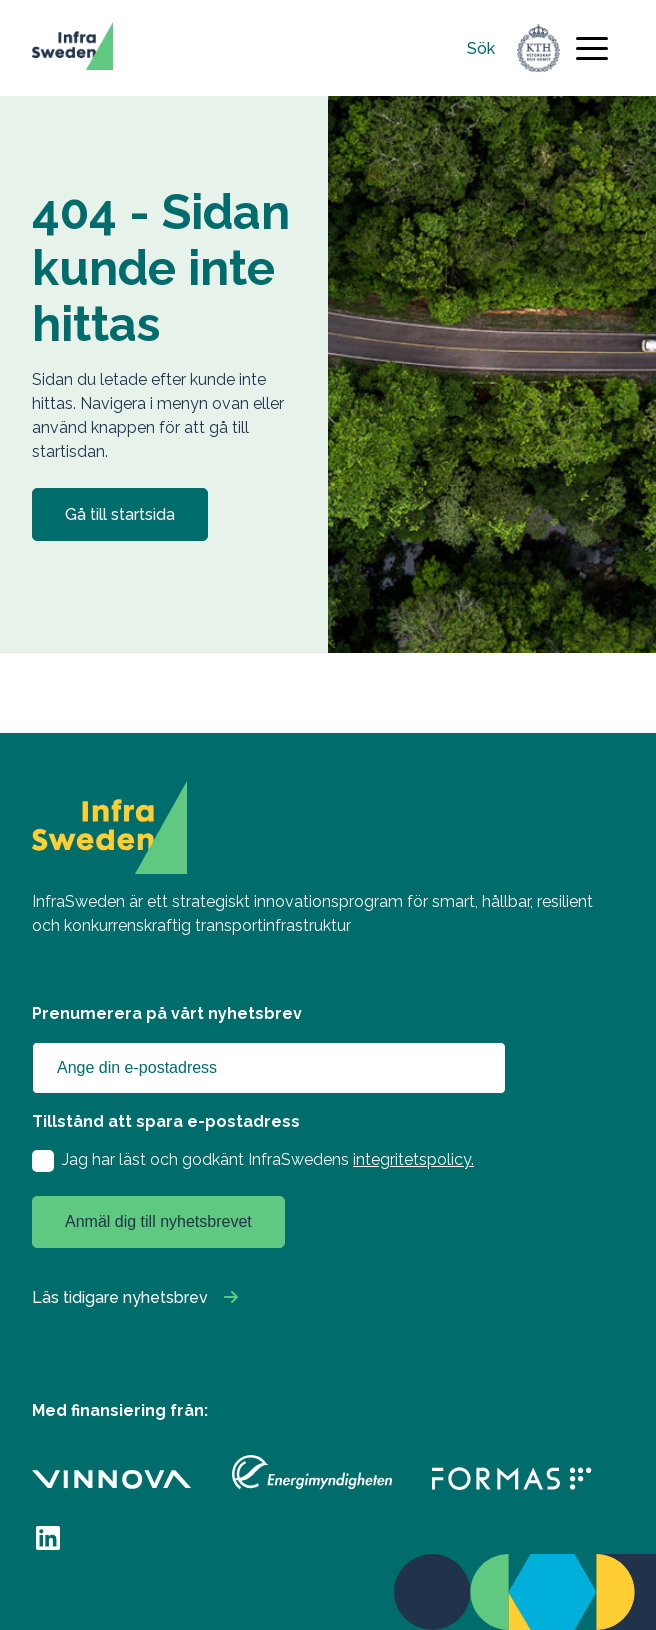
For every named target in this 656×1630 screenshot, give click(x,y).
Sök (481, 48)
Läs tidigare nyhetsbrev (120, 1297)
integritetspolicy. (413, 1159)
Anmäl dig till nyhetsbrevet (158, 1221)
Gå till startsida (120, 514)
